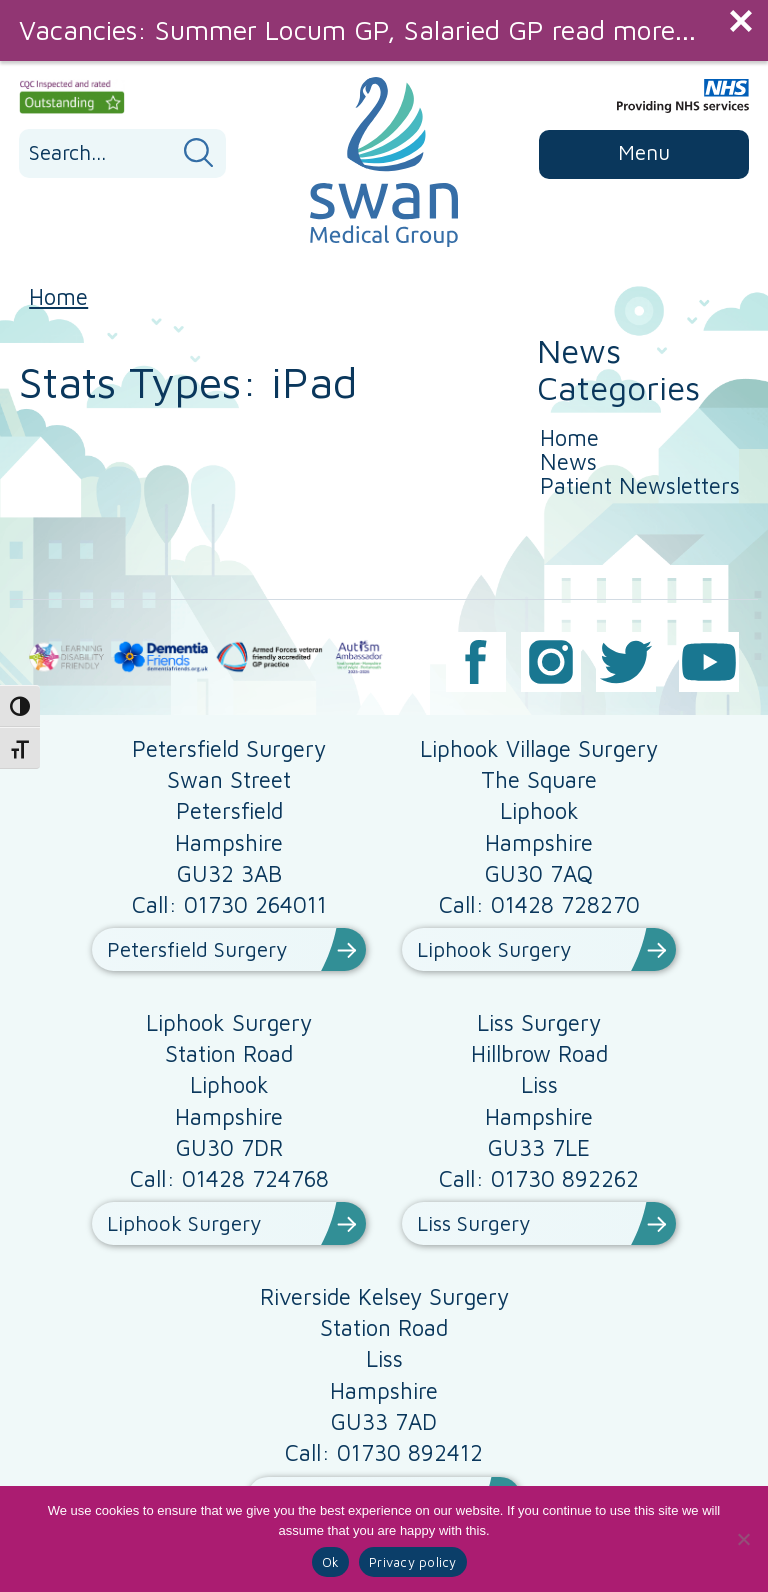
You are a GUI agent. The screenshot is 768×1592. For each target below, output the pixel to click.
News (568, 461)
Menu (644, 152)
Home (58, 296)
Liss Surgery (473, 1223)
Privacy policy (413, 1562)
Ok (331, 1562)
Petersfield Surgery (197, 949)
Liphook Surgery (494, 949)
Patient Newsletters (640, 485)
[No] (743, 1539)
